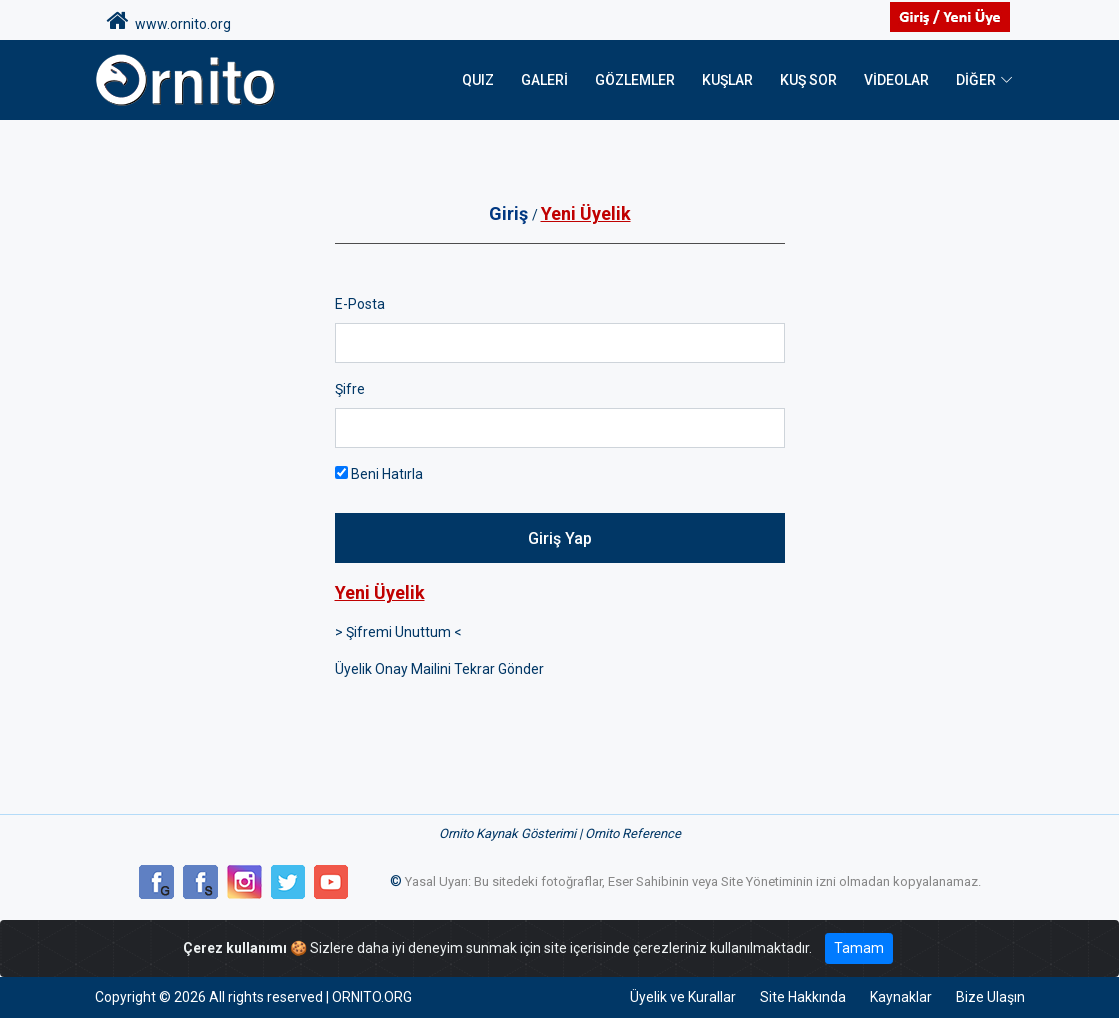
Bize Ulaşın (990, 997)
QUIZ (478, 80)
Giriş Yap (560, 538)
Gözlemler (635, 80)
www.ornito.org (169, 21)
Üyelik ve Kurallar (683, 997)
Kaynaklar (901, 997)
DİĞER (976, 80)
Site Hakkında (803, 997)
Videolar (896, 80)
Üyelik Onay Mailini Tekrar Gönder (439, 669)
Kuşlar (727, 80)
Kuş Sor (808, 80)
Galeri (544, 80)
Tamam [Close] (859, 948)
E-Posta (360, 304)
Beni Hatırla (379, 474)
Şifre (350, 389)
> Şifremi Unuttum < (398, 632)
